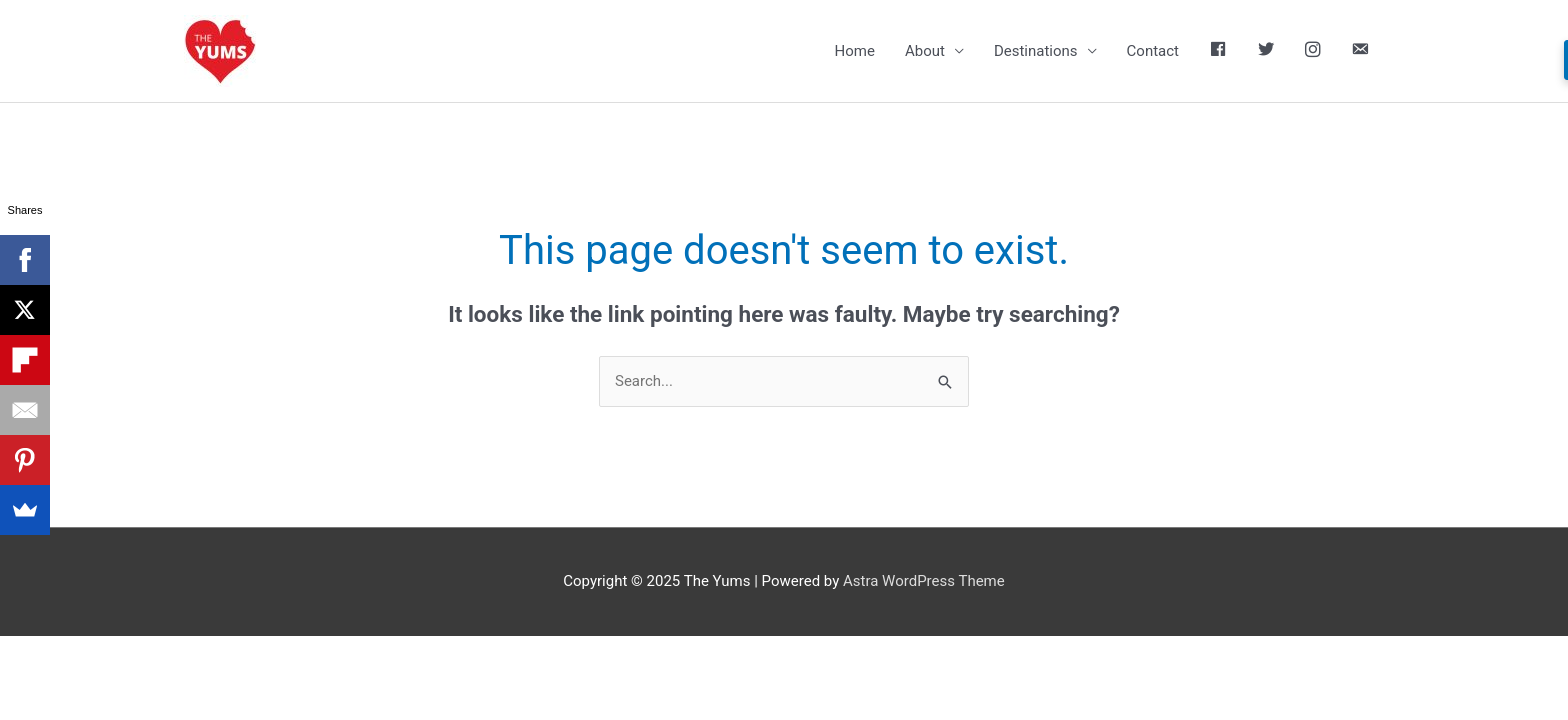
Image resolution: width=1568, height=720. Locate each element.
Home (855, 51)
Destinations (1036, 51)
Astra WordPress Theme (924, 581)
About (925, 51)
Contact (1153, 51)
